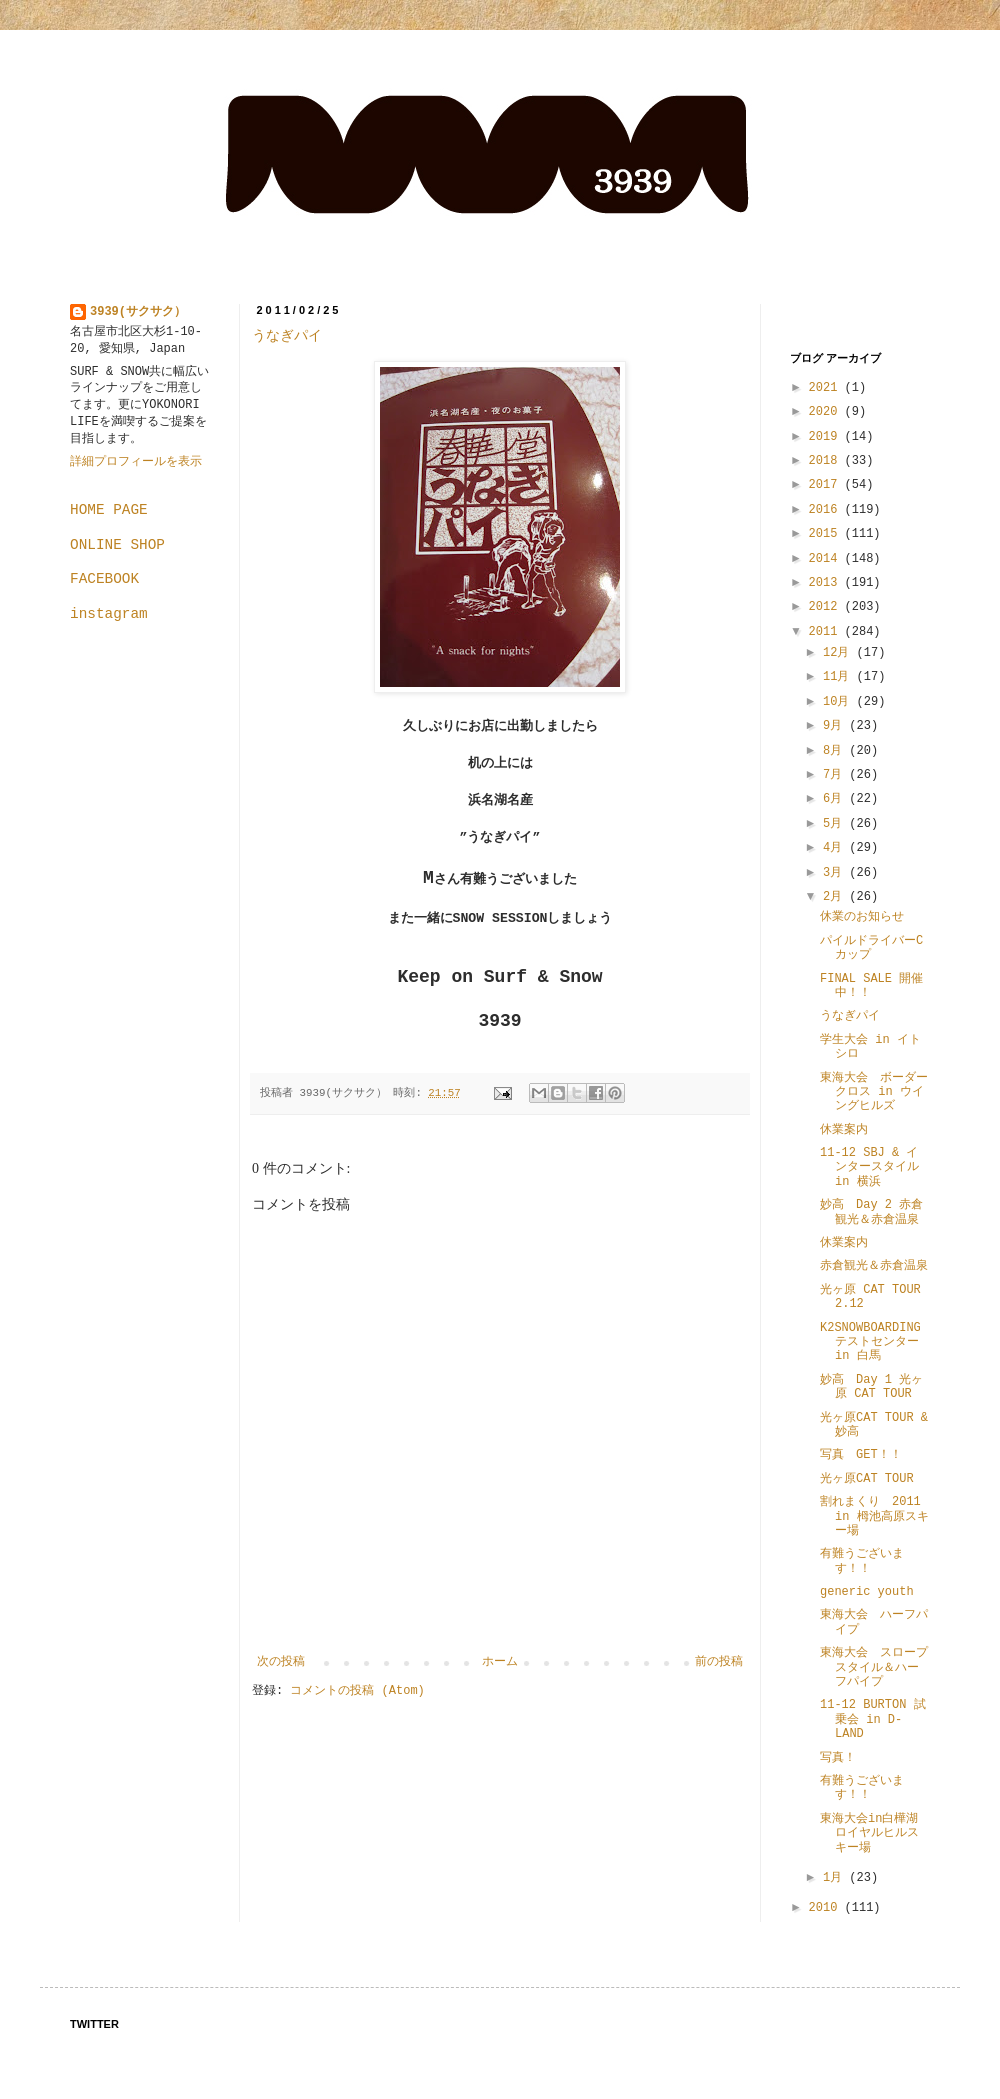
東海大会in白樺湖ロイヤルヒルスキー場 (869, 1833)
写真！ (838, 1758)
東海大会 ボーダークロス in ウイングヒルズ (874, 1092)
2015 (827, 534)
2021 (827, 388)
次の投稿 (281, 1662)
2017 (827, 485)
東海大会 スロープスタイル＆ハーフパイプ (874, 1667)
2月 (836, 897)
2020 (827, 412)
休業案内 (844, 1130)
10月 (840, 702)
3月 (836, 873)
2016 (827, 510)
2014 (827, 559)
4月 (836, 848)
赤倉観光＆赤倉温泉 (874, 1266)
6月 (836, 799)
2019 (827, 437)
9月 (836, 726)
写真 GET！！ (861, 1455)
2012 (827, 607)
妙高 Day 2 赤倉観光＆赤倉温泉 (871, 1212)
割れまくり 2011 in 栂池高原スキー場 (874, 1516)
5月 (836, 824)
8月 (836, 751)
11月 (840, 677)
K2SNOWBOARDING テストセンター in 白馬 (876, 1342)
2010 (827, 1908)
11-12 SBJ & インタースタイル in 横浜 (875, 1167)
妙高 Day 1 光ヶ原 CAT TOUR (871, 1387)
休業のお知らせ (862, 917)
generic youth (867, 1592)
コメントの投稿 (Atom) (357, 1691)
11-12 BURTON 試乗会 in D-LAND (873, 1719)
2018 (827, 461)
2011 (827, 632)
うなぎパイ (287, 335)
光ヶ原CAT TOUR (867, 1479)
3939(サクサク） (138, 312)
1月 (836, 1878)
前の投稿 (719, 1662)
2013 (827, 583)
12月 (840, 653)
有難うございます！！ (862, 1561)
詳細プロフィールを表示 (136, 462)
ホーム (500, 1662)
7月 (836, 775)
